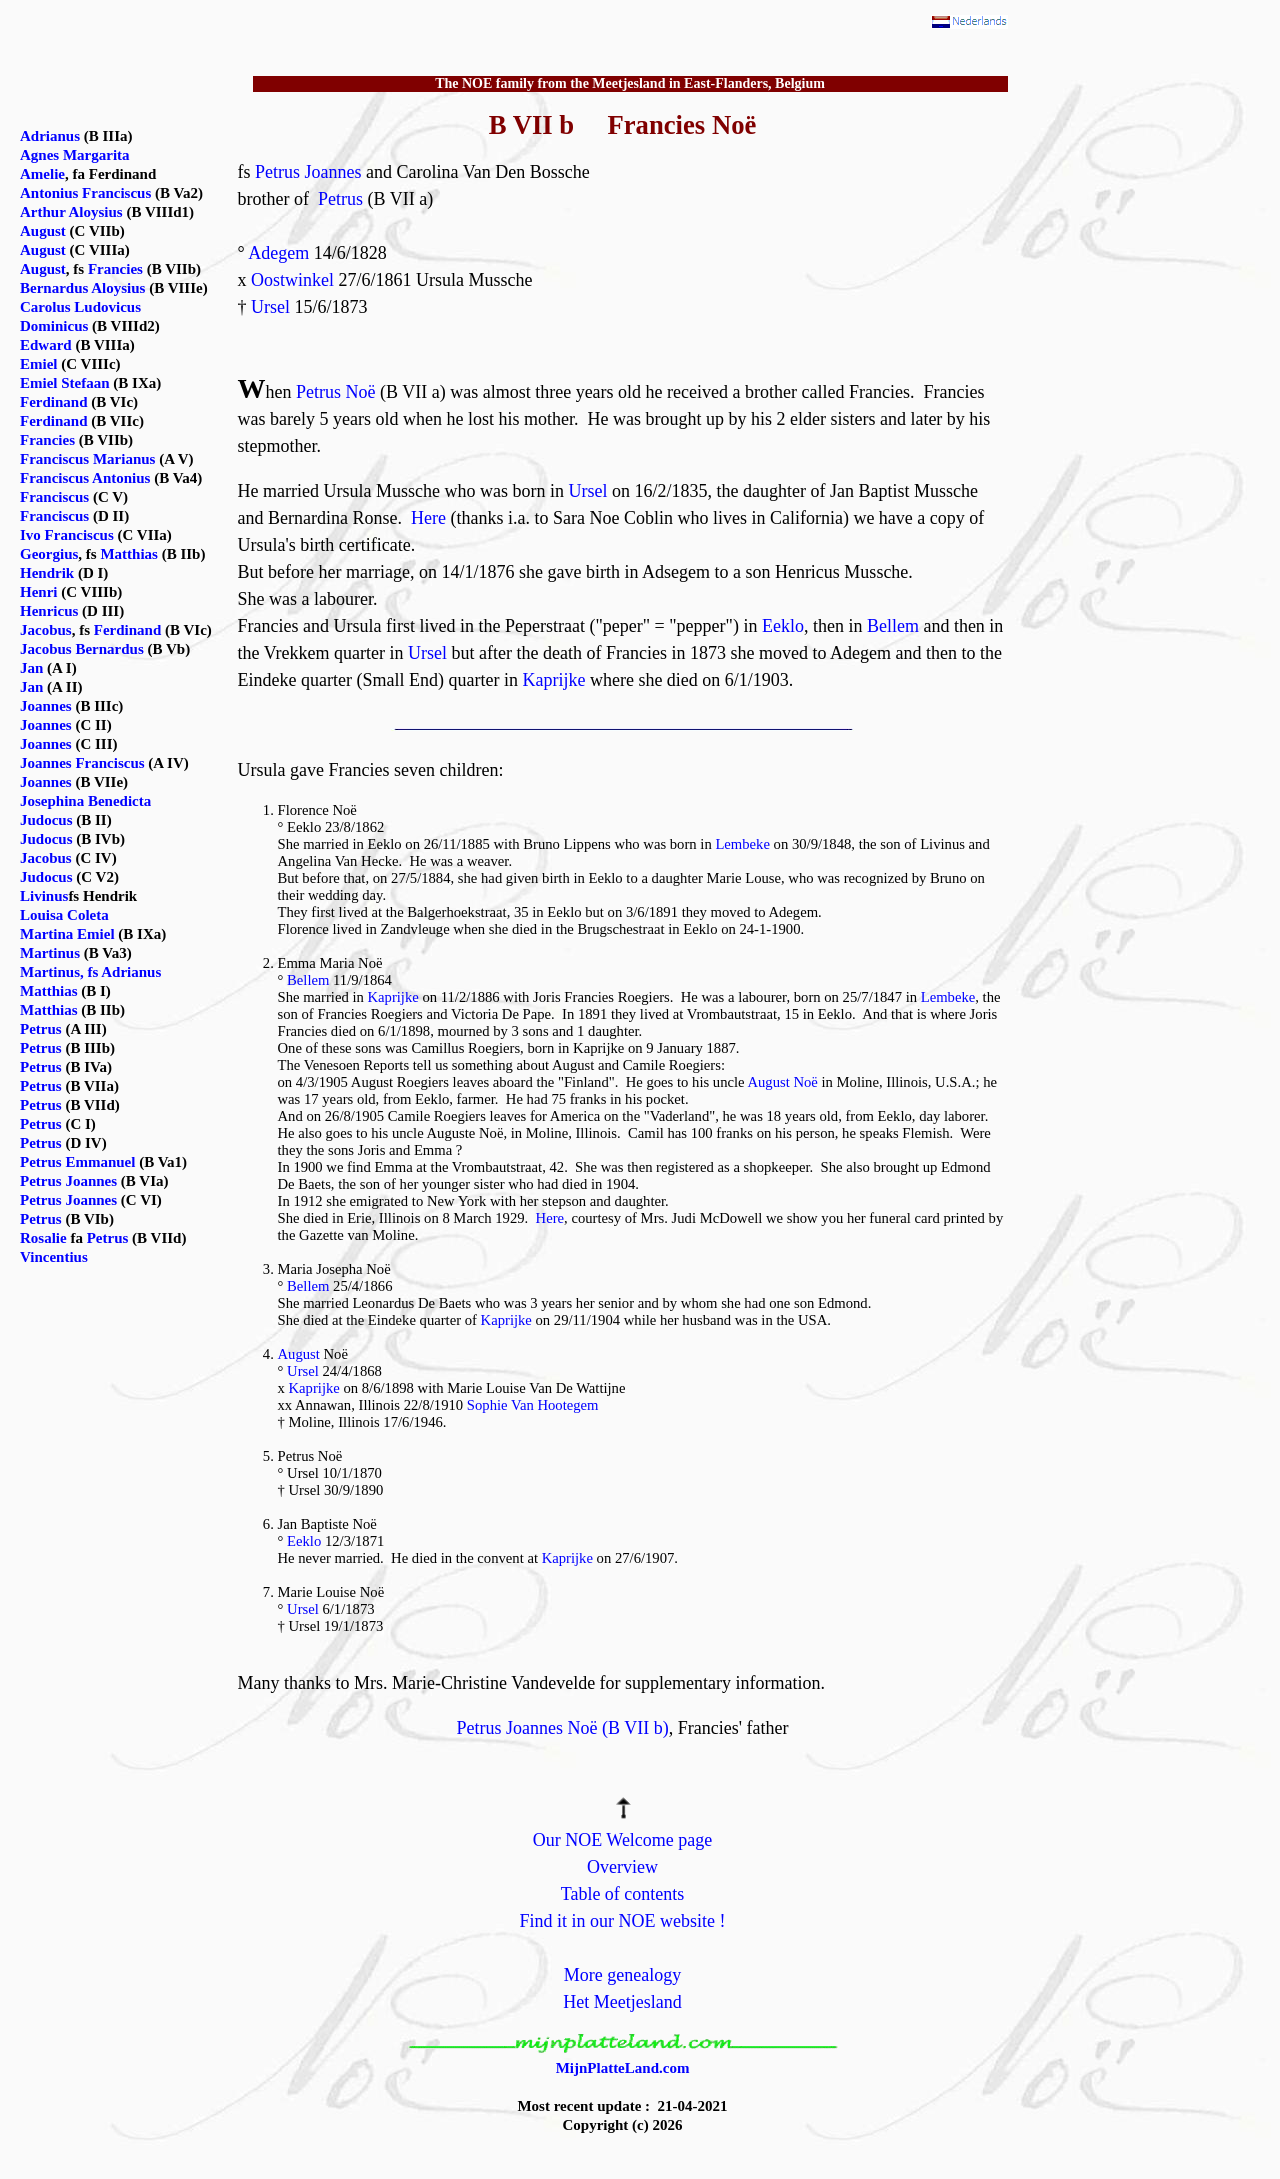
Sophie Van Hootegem (533, 1405)
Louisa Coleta (64, 915)
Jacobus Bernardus (82, 649)
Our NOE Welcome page (623, 1840)
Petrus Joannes (308, 172)
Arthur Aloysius (71, 212)
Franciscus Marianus (87, 459)
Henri (39, 592)
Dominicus (54, 326)
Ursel (270, 307)
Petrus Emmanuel (77, 1162)
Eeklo (783, 626)
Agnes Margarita (75, 155)
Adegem (278, 253)
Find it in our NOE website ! (623, 1921)
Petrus (340, 199)
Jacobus (46, 630)
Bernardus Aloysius (82, 288)
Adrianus (50, 136)
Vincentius (54, 1257)
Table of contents (623, 1894)
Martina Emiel (67, 934)
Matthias (129, 554)
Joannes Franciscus (82, 763)
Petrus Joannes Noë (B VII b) (563, 1728)
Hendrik (47, 573)
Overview (622, 1867)
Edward (46, 345)
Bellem (893, 626)
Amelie (42, 174)
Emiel (39, 364)
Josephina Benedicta (85, 801)
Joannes (46, 706)
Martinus (50, 953)
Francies (115, 269)
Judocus (46, 820)
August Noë (782, 1082)
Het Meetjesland (622, 2002)
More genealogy (622, 1975)
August (299, 1354)
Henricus (49, 611)
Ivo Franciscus (67, 535)
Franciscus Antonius (85, 478)
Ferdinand (54, 402)
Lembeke (742, 844)
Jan (31, 668)
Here (428, 518)
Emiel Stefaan (65, 383)
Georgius (49, 554)
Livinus (44, 896)
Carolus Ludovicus (80, 307)
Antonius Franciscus (85, 193)
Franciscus (54, 497)
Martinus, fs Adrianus (90, 972)
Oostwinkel (292, 280)
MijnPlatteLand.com (623, 2068)
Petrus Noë (336, 392)
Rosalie (43, 1238)
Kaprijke (553, 680)
